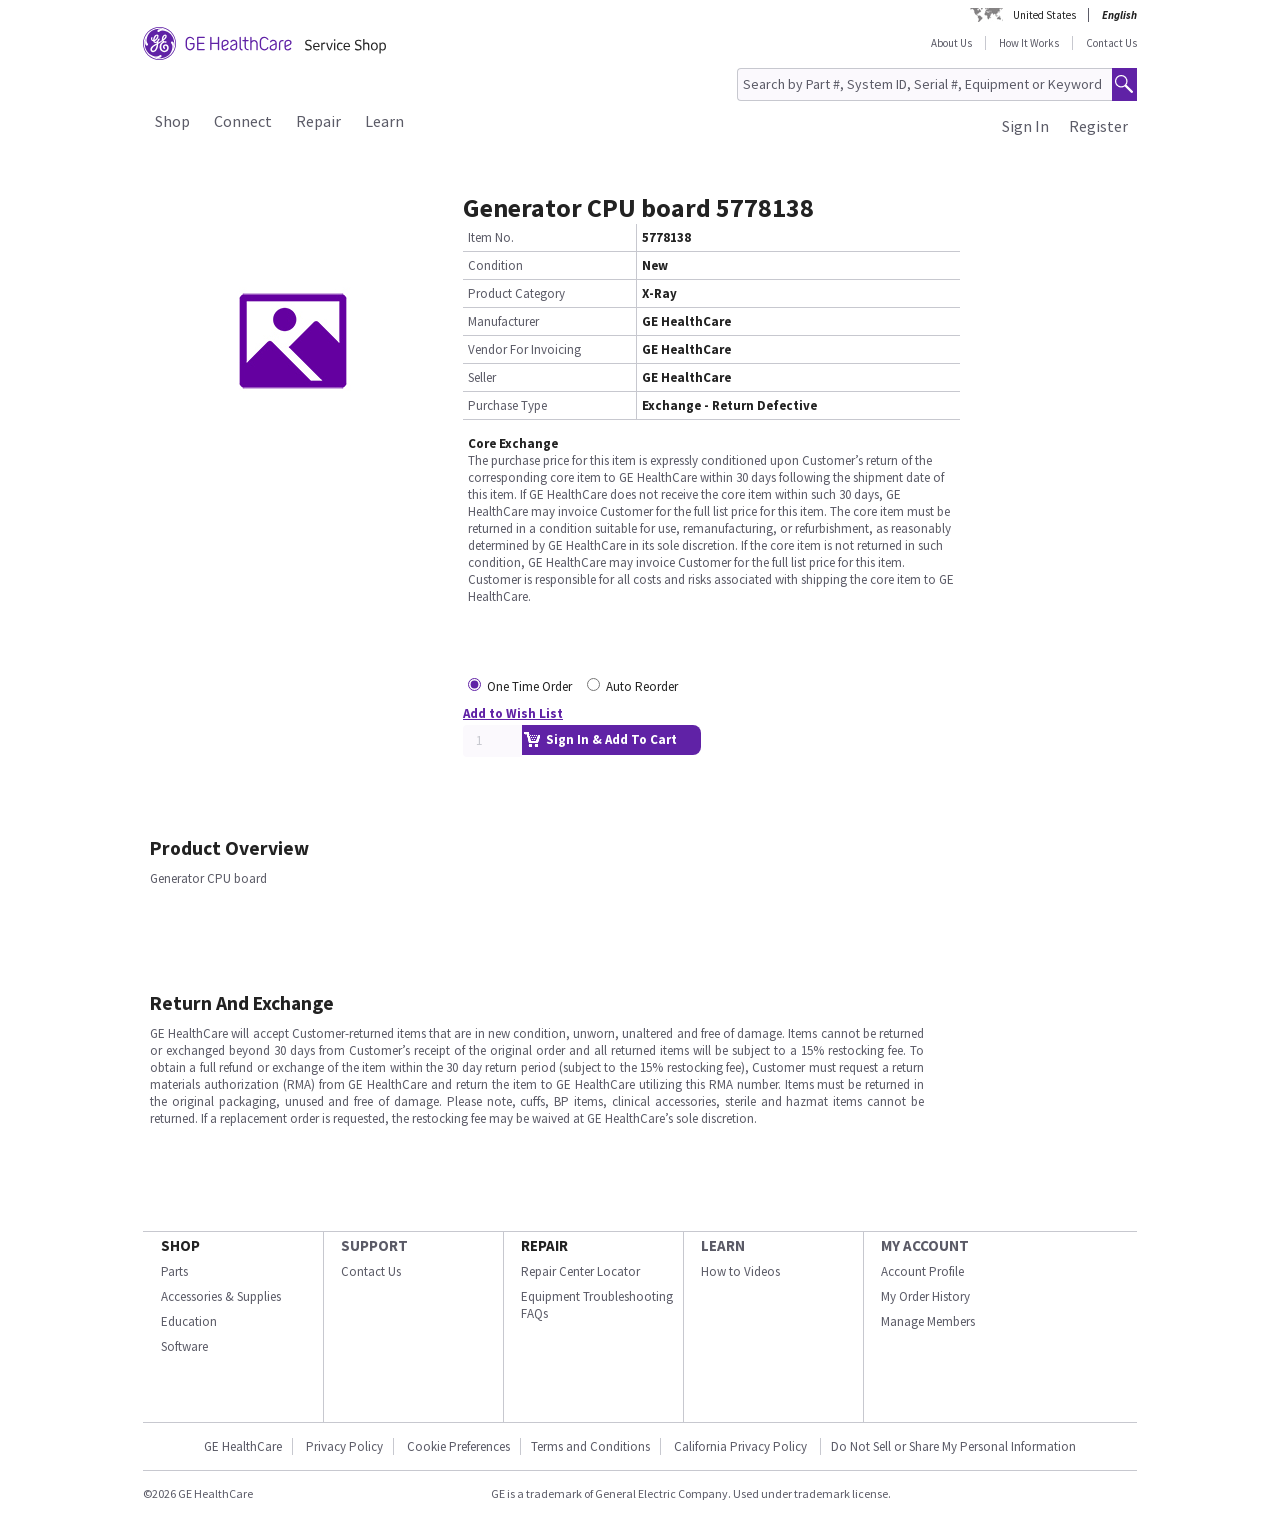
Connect (243, 121)
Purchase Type (507, 405)
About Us (951, 43)
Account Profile (922, 1271)
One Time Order (529, 686)
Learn (384, 121)
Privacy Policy (344, 1446)
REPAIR (544, 1245)
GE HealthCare (243, 1446)
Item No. (491, 237)
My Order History (925, 1296)
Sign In (1025, 126)
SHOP (180, 1245)
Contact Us (1111, 43)
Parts (174, 1271)
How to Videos (740, 1271)
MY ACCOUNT (925, 1245)
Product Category (516, 293)
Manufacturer (503, 321)
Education (189, 1321)
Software (184, 1346)
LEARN (723, 1245)
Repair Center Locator (580, 1271)
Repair (318, 121)
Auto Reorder (642, 686)
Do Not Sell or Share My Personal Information (953, 1446)
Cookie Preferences (458, 1446)
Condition (495, 265)
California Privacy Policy (742, 1446)
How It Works (1029, 43)
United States (1044, 15)
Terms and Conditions (590, 1446)
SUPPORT (374, 1245)
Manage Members (928, 1321)
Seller (482, 377)
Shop (172, 121)
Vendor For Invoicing (524, 349)
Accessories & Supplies (221, 1296)
